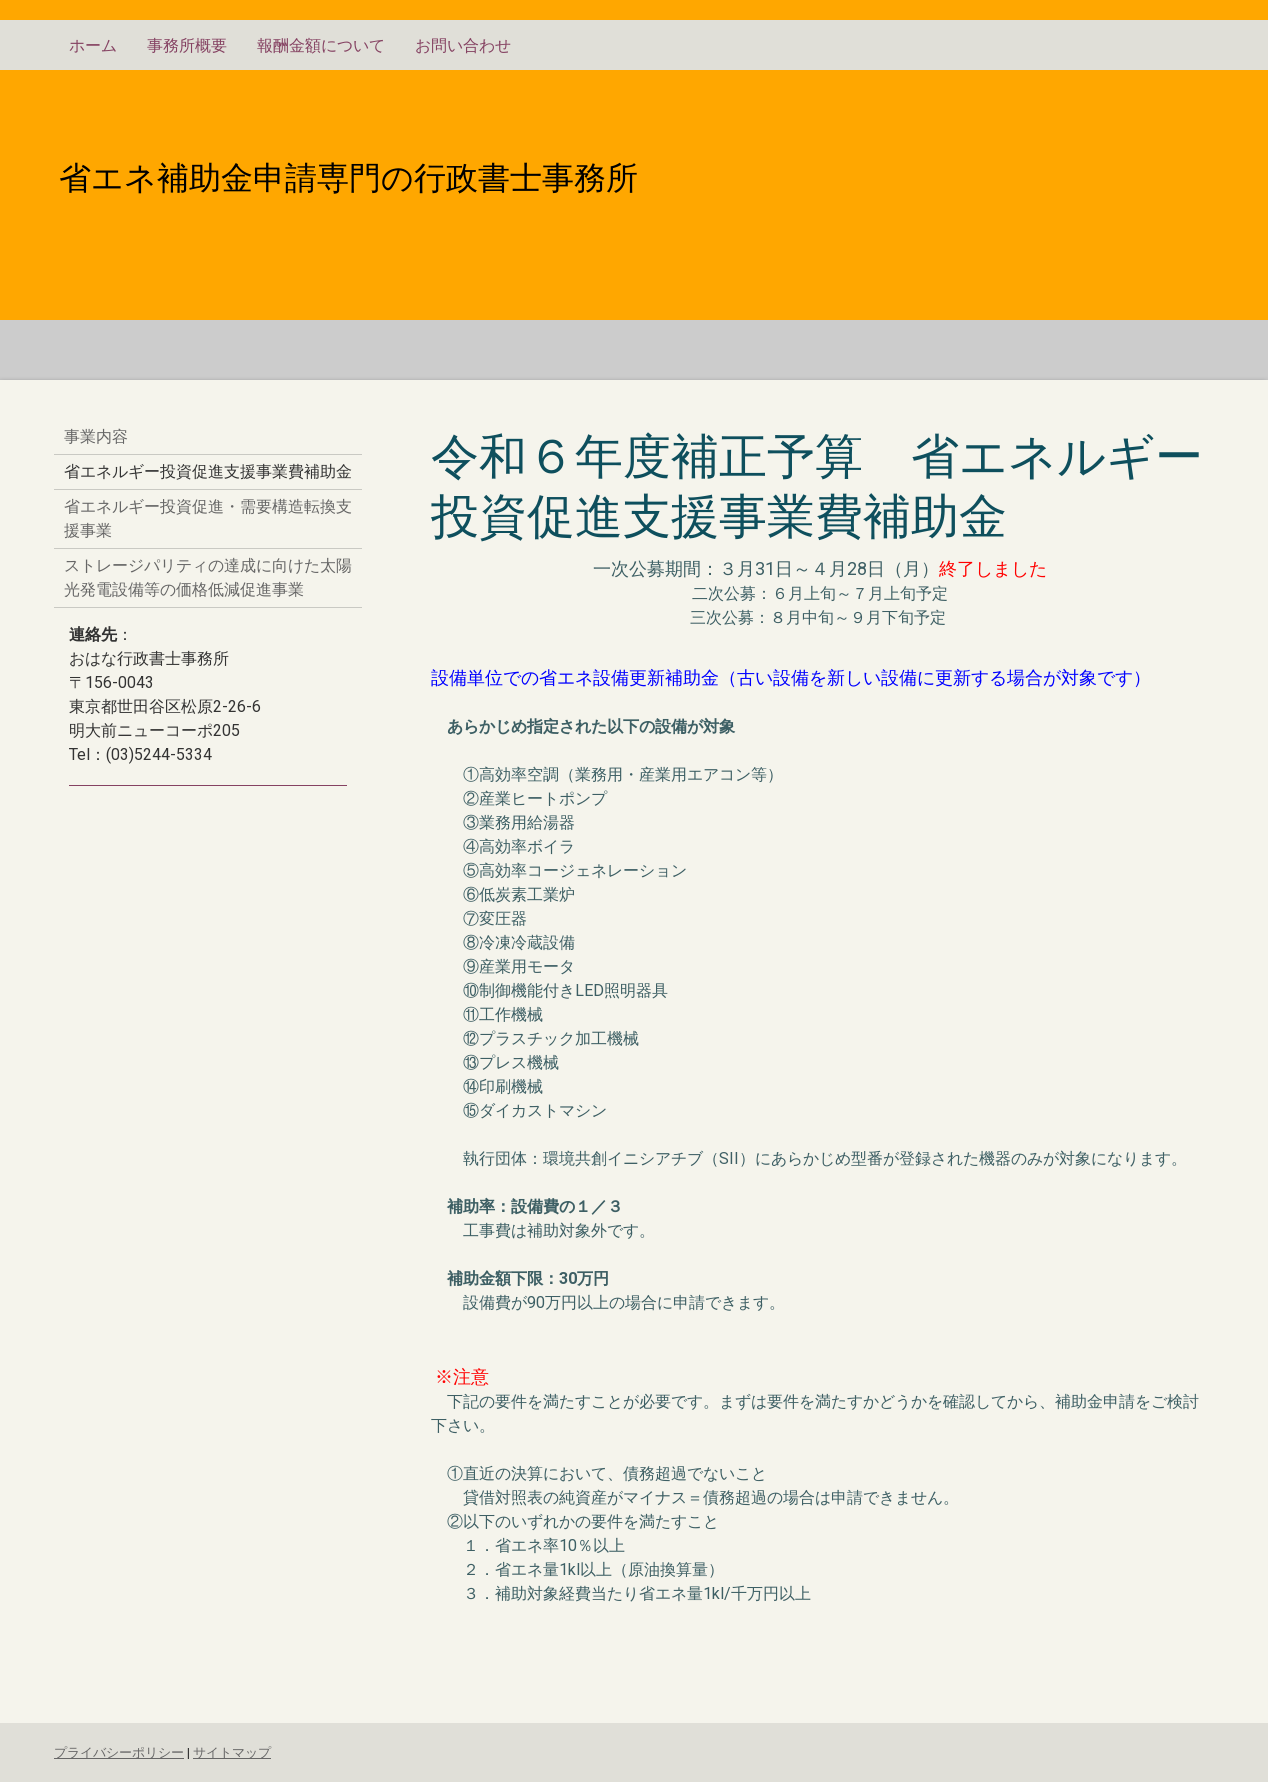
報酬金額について (321, 45)
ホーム (93, 45)
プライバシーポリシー (119, 1752)
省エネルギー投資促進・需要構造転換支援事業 (208, 518)
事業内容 (96, 436)
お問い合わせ (463, 45)
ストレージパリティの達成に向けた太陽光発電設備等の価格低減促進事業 (208, 577)
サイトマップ (232, 1752)
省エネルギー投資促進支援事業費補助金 (208, 471)
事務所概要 (187, 45)
